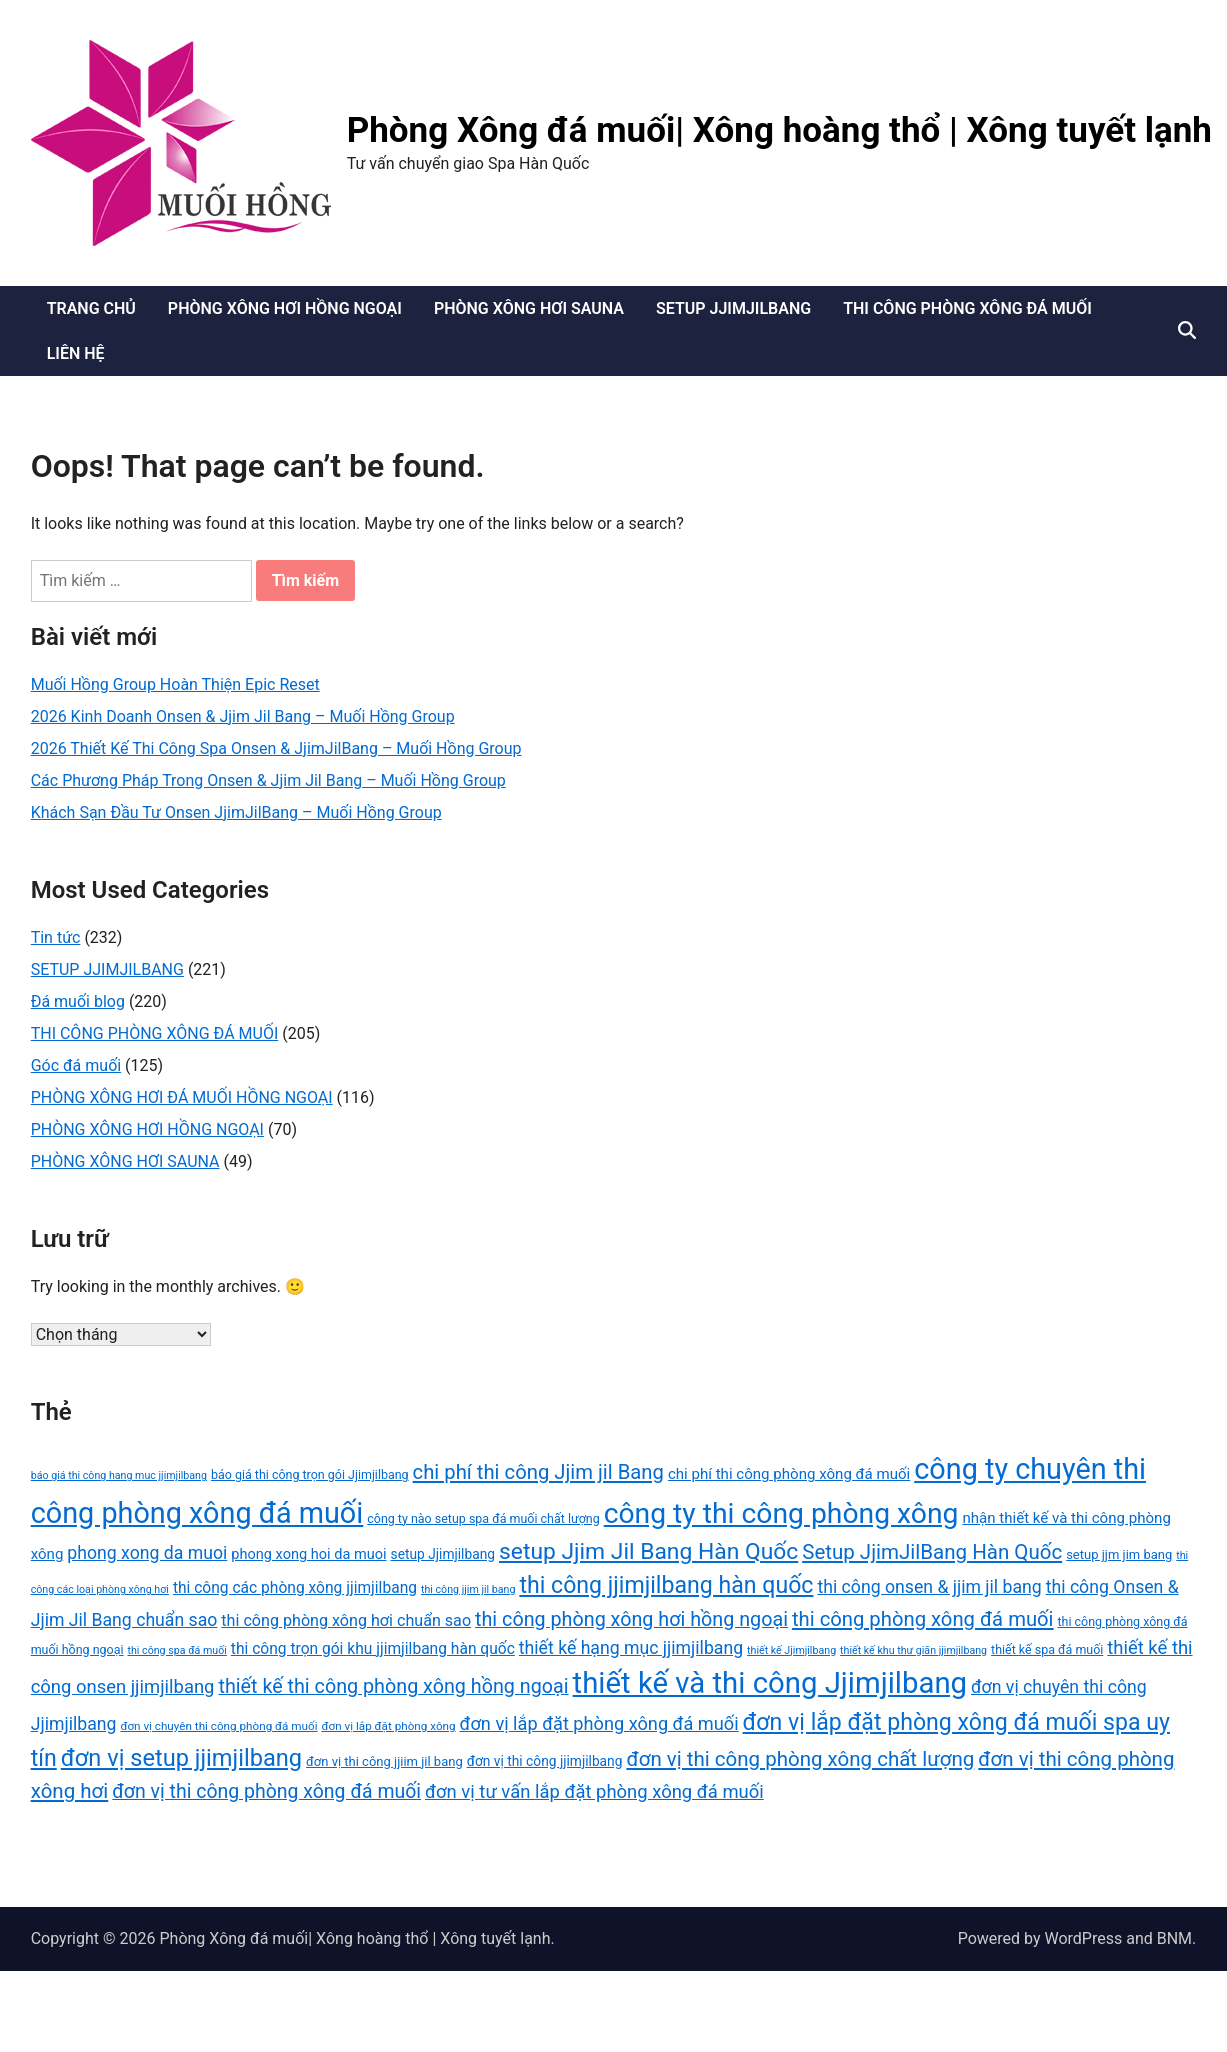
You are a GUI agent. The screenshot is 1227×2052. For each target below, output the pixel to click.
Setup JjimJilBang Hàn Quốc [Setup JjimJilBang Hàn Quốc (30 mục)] (932, 1552)
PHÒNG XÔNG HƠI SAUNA (529, 308)
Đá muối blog (78, 1001)
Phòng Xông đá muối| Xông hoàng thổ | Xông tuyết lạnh (779, 130)
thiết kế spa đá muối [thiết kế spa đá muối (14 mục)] (1047, 1649)
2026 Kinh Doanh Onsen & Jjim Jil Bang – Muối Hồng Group (243, 716)
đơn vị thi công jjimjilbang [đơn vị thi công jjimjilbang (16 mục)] (545, 1761)
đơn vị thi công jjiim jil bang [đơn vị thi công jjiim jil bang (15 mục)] (384, 1761)
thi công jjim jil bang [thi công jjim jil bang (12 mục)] (468, 1589)
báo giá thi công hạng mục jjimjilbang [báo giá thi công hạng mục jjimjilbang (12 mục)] (119, 1475)
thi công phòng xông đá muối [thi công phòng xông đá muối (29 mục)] (923, 1619)
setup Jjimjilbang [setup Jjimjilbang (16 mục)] (443, 1554)
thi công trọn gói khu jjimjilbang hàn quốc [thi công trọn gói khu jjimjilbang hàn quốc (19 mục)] (373, 1649)
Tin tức (56, 937)
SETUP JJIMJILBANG (733, 308)
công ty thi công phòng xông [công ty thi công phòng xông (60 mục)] (781, 1513)
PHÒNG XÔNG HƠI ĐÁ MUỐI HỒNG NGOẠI (182, 1097)
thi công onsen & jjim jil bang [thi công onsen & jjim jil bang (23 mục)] (929, 1587)
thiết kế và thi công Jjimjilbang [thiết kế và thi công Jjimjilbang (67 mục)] (770, 1683)
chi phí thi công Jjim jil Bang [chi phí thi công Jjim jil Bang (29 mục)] (538, 1472)
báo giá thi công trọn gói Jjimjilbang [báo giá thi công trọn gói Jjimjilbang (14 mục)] (310, 1474)
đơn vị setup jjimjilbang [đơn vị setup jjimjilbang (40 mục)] (181, 1758)
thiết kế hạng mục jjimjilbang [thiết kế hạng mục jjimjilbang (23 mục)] (631, 1648)
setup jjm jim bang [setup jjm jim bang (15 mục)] (1119, 1554)
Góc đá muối (76, 1065)
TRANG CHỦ (91, 308)
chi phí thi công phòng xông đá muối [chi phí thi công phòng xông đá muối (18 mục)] (789, 1474)
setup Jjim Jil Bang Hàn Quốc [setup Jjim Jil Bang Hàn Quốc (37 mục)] (648, 1551)
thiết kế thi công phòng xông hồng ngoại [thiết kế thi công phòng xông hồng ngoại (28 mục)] (393, 1686)
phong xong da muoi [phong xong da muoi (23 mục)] (147, 1553)
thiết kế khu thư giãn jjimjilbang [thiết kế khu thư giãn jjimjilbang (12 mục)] (913, 1650)
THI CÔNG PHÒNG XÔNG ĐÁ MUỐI (967, 308)
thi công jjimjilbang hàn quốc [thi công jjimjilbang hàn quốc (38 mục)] (666, 1585)
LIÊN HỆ (76, 353)
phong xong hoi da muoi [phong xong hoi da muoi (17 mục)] (308, 1554)
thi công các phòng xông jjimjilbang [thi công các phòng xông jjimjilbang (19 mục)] (295, 1588)
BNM (1174, 1938)
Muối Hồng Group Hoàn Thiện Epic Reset (175, 684)
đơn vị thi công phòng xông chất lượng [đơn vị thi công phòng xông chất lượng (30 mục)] (800, 1759)
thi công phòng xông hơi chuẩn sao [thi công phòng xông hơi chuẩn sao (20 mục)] (346, 1620)
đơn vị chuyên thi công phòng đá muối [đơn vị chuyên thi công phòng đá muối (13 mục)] (218, 1726)
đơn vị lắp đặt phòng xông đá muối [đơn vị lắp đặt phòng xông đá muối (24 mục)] (599, 1723)
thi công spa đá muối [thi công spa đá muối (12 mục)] (176, 1650)
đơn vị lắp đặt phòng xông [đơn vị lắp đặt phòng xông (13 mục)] (389, 1726)
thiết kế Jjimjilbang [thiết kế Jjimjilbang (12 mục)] (791, 1650)
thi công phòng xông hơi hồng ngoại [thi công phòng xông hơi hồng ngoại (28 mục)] (631, 1619)
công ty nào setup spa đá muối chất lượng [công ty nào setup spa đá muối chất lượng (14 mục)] (483, 1518)
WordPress (1083, 1938)
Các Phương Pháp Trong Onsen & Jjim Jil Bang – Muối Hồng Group (268, 780)
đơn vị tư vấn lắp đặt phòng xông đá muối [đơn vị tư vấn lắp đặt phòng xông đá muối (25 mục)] (594, 1792)
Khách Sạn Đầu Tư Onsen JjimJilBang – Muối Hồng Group (236, 812)
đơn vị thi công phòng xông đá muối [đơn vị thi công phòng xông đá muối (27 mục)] (266, 1791)
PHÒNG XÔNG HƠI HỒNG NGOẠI (285, 308)
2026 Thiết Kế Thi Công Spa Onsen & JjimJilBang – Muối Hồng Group (276, 748)
